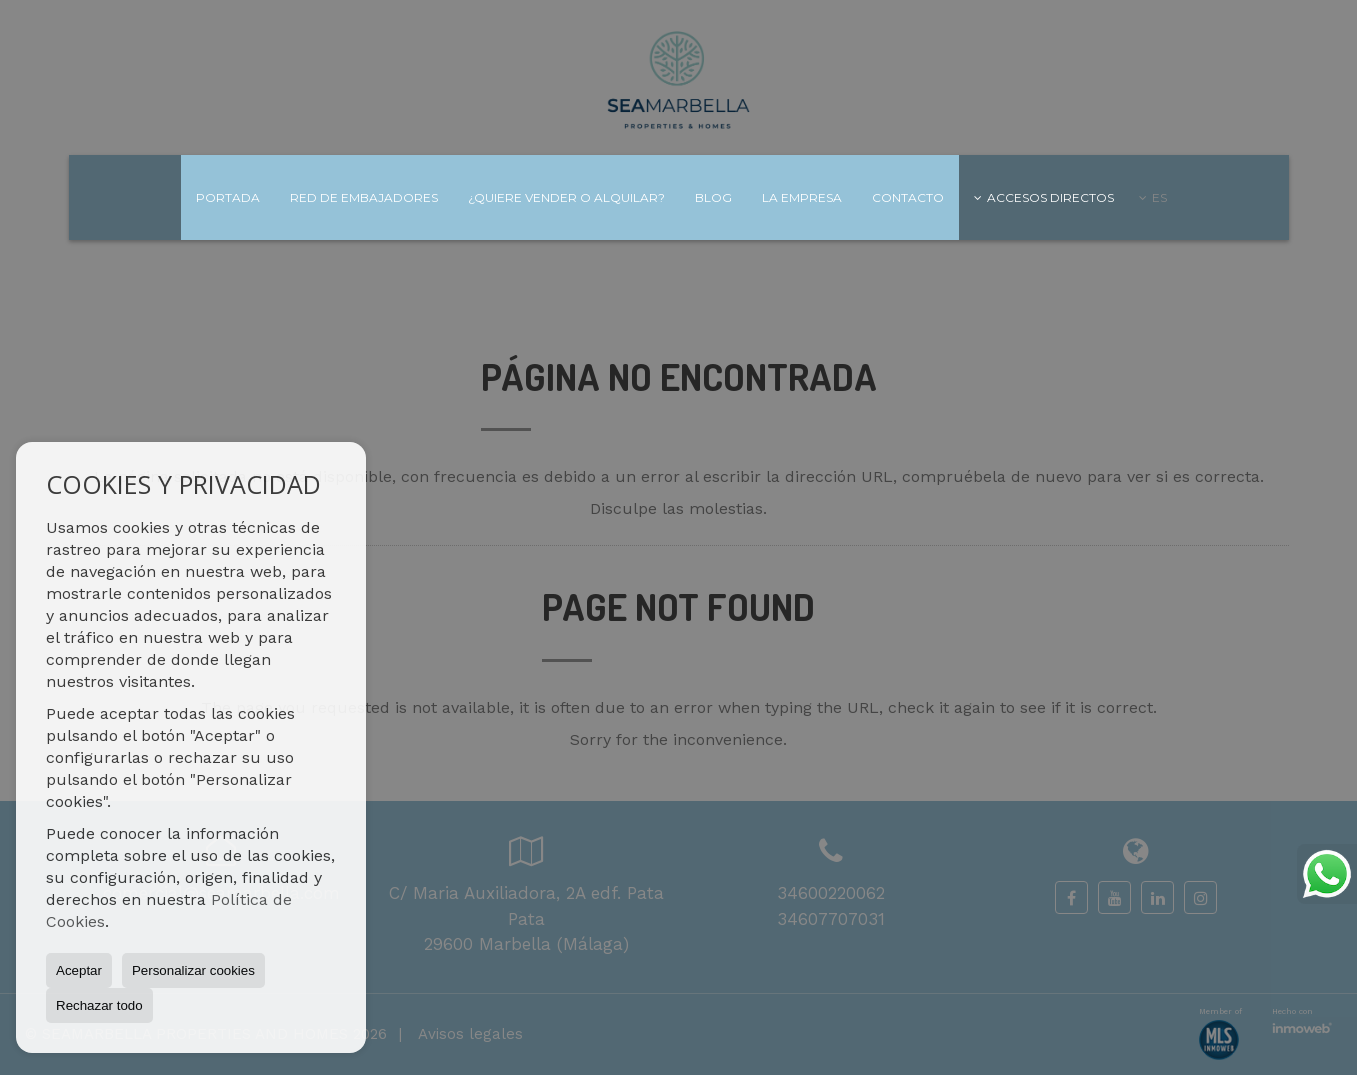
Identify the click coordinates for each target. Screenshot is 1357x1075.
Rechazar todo (99, 1005)
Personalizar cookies (193, 970)
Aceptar (79, 970)
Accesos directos (1044, 197)
